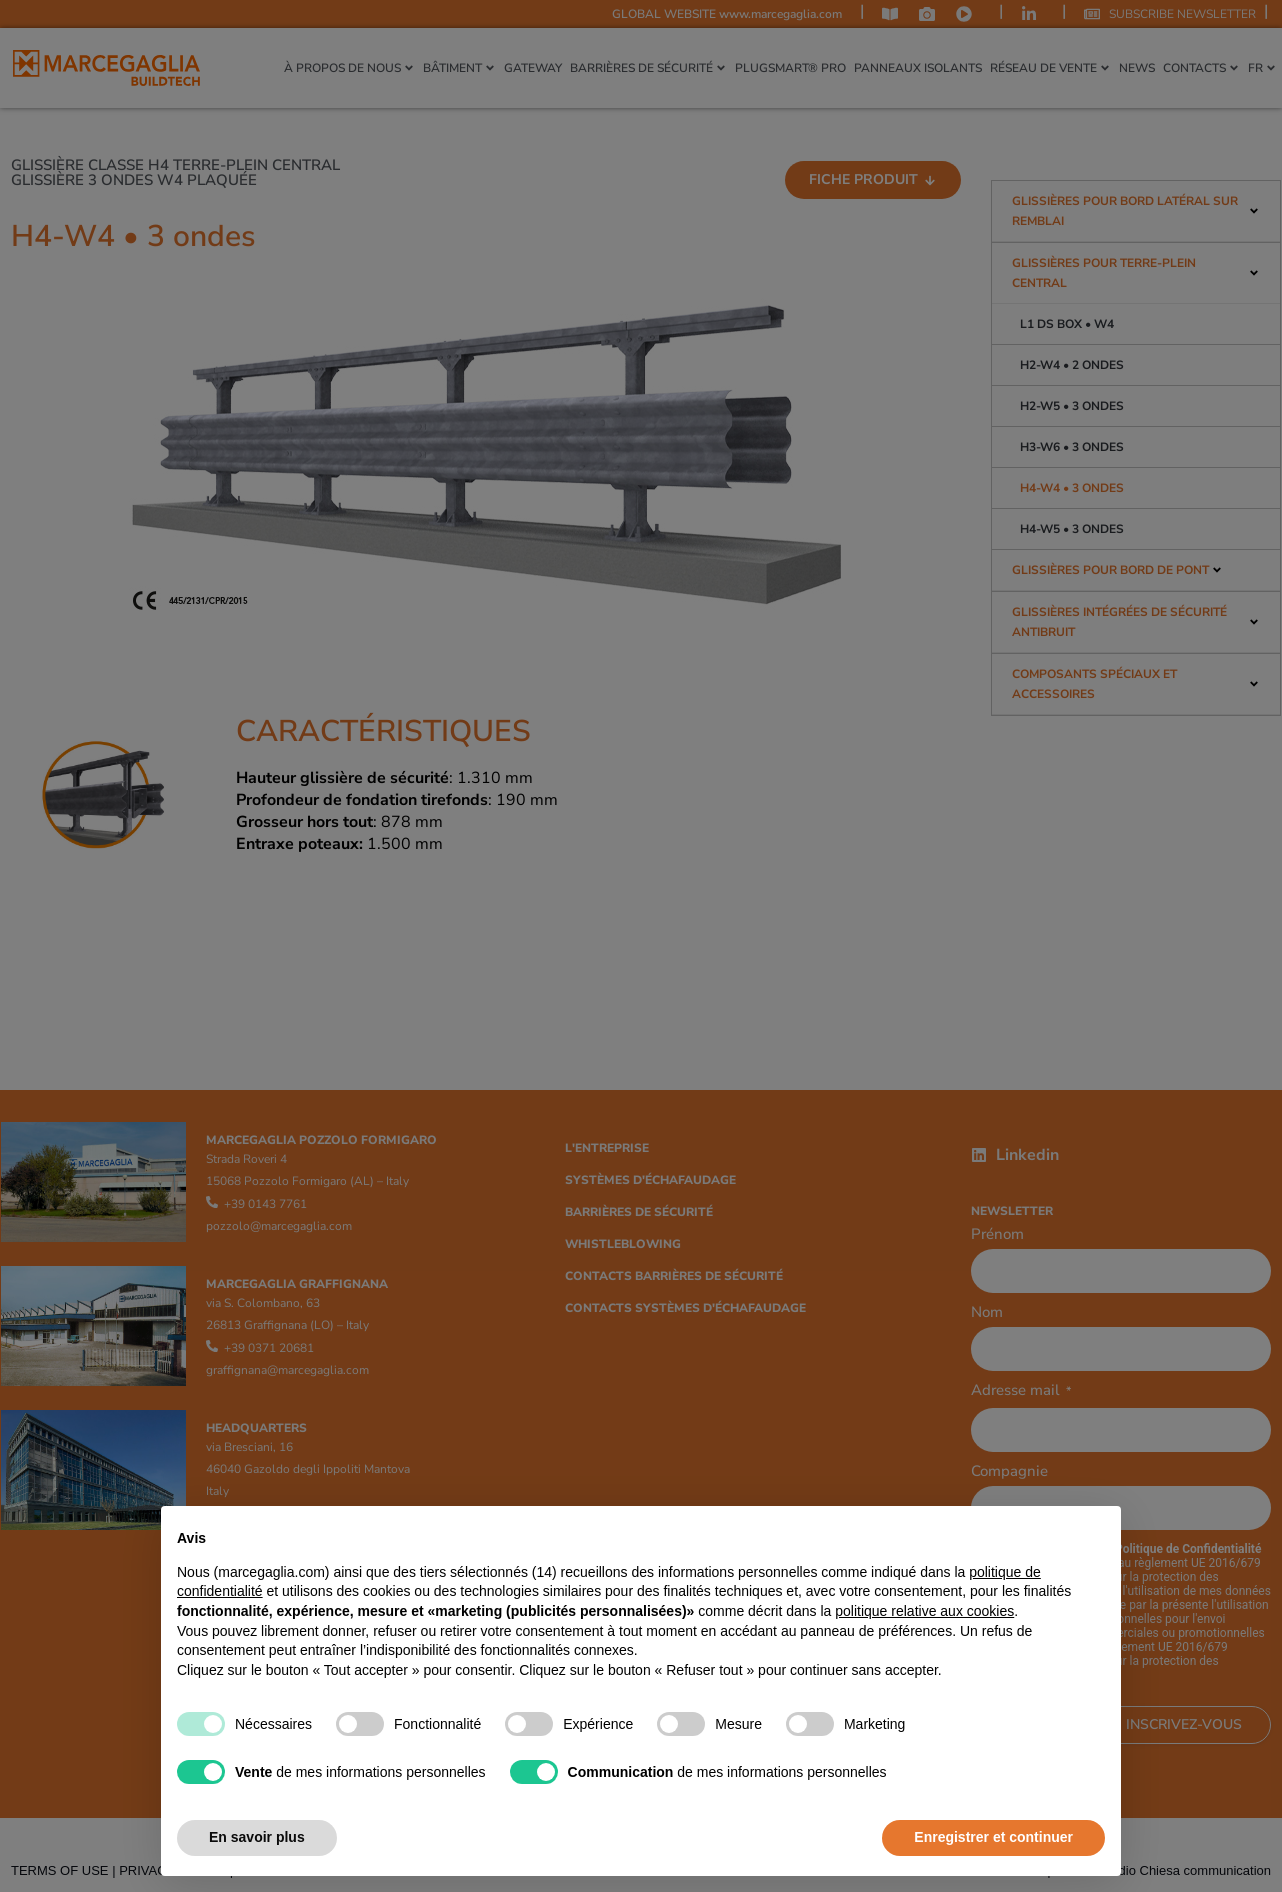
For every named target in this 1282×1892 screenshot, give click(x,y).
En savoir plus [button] (257, 1837)
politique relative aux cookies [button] (924, 1611)
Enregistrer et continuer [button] (993, 1837)
